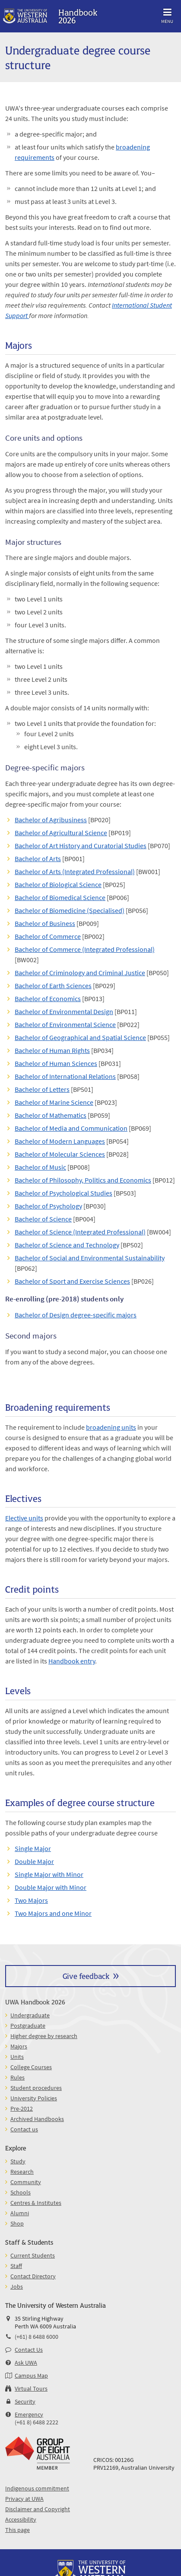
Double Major (34, 1861)
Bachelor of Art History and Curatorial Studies (80, 845)
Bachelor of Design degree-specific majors (76, 1314)
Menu (167, 14)
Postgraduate (27, 2025)
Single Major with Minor (49, 1874)
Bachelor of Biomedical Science (60, 897)
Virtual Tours (31, 2388)
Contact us (24, 2129)
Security (25, 2401)
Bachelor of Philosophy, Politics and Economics (83, 1180)
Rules (17, 2077)
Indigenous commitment (37, 2488)
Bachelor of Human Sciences (56, 1063)
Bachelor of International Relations (65, 1076)
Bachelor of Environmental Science (65, 1024)
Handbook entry (71, 1661)
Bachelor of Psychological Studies (63, 1193)
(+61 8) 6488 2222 (36, 2422)
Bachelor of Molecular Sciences (60, 1154)
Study (17, 2161)
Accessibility (20, 2519)
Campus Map (31, 2375)
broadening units (111, 1427)
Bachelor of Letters (42, 1089)
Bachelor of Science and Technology (67, 1244)
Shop (17, 2223)
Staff (16, 2266)
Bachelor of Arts (38, 858)
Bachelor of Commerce (48, 936)
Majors (18, 2046)
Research (22, 2171)
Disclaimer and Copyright (37, 2509)
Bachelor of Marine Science (54, 1102)
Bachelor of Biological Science (58, 884)
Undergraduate (30, 2015)
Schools (20, 2192)
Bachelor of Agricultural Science (61, 832)
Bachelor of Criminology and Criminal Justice (80, 972)
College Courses (31, 2067)
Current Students (32, 2255)
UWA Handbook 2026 (35, 2001)
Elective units (24, 1518)
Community (25, 2182)
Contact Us (29, 2349)
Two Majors (31, 1900)
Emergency (29, 2414)
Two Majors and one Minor (53, 1913)
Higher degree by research (43, 2036)
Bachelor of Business (45, 923)
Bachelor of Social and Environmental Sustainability (90, 1257)
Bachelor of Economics (48, 998)
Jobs (16, 2286)
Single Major (33, 1848)
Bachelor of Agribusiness (51, 819)
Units (17, 2057)
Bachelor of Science (43, 1219)
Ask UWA (26, 2362)
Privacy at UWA (24, 2499)
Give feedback (86, 1976)
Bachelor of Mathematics (50, 1115)
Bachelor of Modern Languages (60, 1141)
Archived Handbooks (37, 2119)
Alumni (19, 2213)
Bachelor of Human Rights (52, 1050)
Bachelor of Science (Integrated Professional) (80, 1232)
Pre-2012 (21, 2108)
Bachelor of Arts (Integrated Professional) (75, 871)
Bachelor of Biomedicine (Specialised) (69, 910)
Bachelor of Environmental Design (64, 1011)
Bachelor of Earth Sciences (53, 985)
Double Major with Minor (50, 1887)
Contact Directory (33, 2276)
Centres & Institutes (35, 2203)
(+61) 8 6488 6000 (36, 2337)
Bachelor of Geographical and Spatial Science (80, 1037)
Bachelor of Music (40, 1167)
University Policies (33, 2098)
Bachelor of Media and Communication (71, 1128)
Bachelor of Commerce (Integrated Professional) (85, 949)
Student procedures (36, 2088)
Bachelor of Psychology (48, 1206)
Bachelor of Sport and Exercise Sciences (72, 1281)
